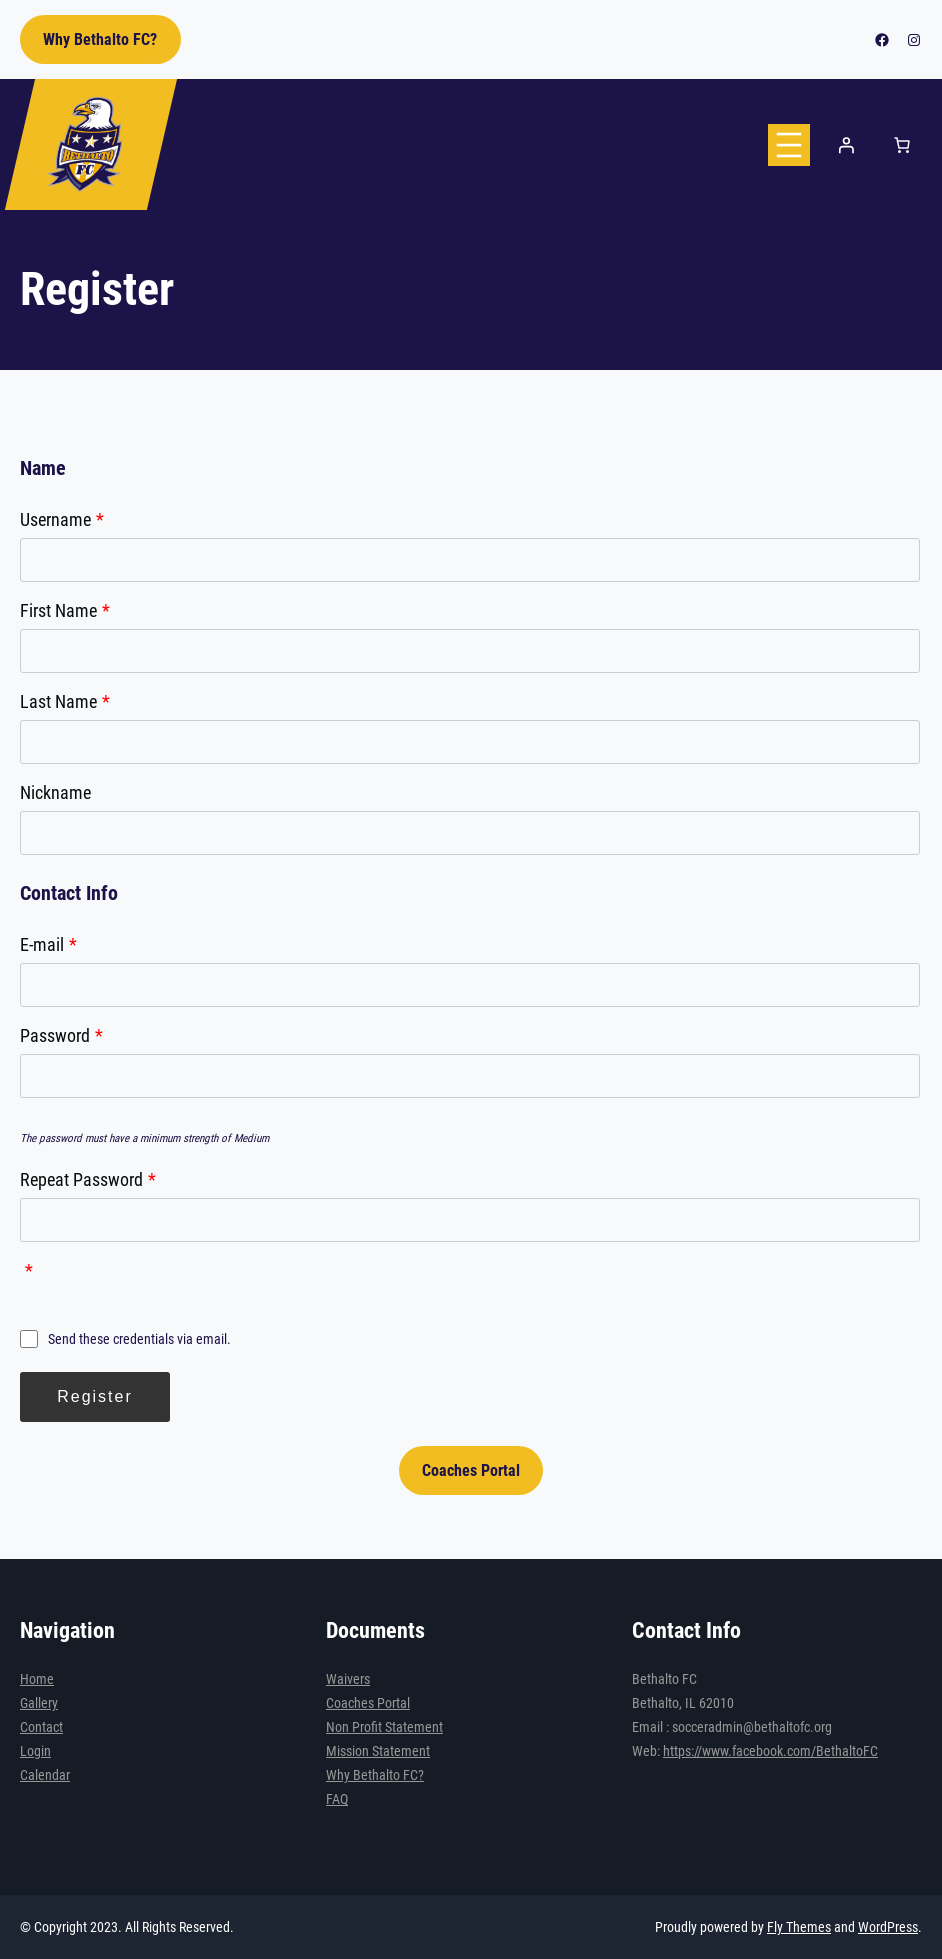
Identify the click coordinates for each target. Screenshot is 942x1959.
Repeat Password (88, 1179)
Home (37, 1679)
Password (61, 1035)
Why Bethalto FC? (100, 39)
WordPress (888, 1927)
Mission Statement (378, 1751)
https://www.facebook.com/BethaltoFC (770, 1751)
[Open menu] (789, 145)
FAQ (337, 1799)
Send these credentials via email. (125, 1339)
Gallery (39, 1703)
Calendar (45, 1775)
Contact (41, 1727)
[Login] (846, 145)
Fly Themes (799, 1927)
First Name (65, 610)
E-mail (48, 944)
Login (35, 1751)
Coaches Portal (471, 1470)
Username (62, 519)
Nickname (55, 792)
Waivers (348, 1679)
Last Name (65, 701)
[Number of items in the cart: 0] (902, 145)
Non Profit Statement (384, 1727)
